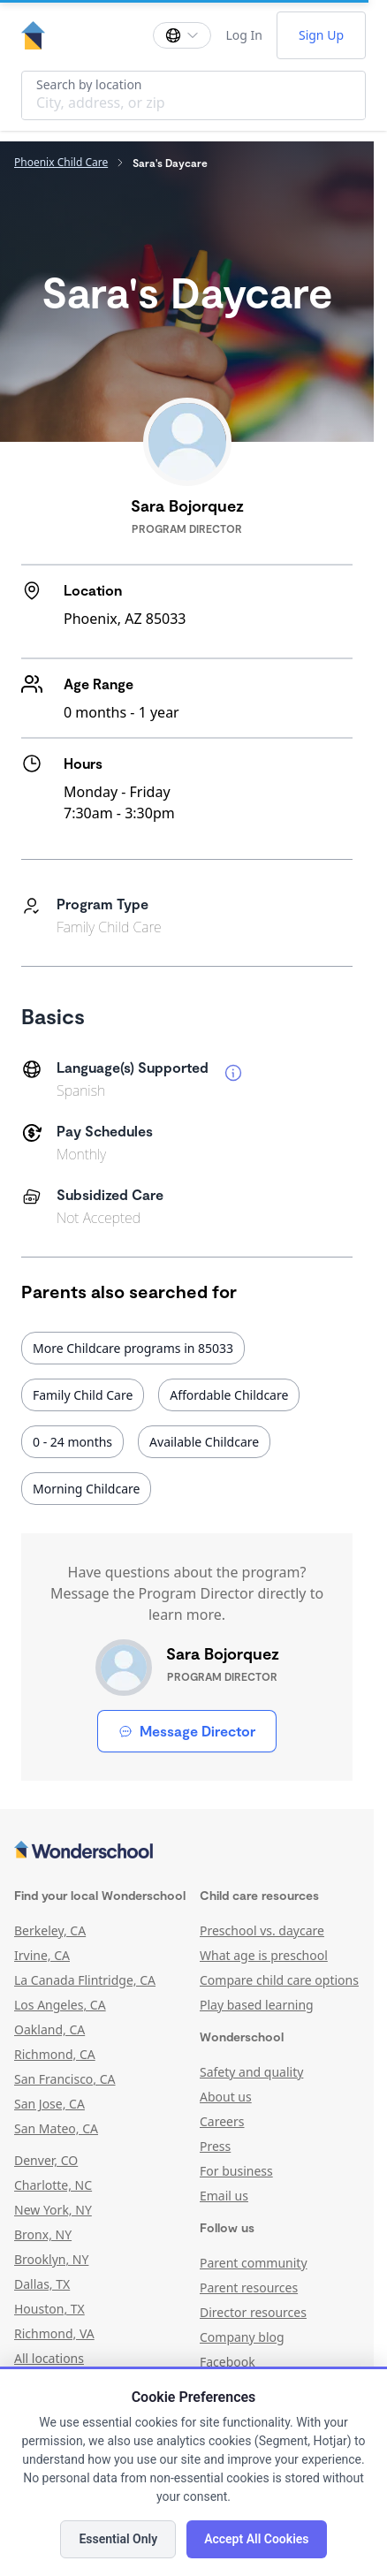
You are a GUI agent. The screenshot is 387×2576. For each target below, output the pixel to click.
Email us (224, 2195)
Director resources (253, 2312)
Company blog (242, 2337)
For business (236, 2170)
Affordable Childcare (229, 1395)
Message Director (186, 1730)
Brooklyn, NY (51, 2259)
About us (226, 2096)
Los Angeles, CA (60, 2004)
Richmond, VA (54, 2333)
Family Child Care (83, 1395)
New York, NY (53, 2209)
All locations (49, 2358)
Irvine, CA (42, 1955)
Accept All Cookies (256, 2539)
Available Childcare (204, 1441)
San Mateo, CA (56, 2128)
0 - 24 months (72, 1441)
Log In (243, 35)
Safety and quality (251, 2071)
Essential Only (118, 2539)
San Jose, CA (49, 2103)
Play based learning (257, 2004)
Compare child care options (279, 1980)
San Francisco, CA (65, 2079)
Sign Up (321, 35)
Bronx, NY (43, 2234)
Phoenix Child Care (61, 163)
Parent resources (249, 2287)
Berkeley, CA (50, 1930)
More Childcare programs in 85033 (133, 1348)
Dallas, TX (42, 2284)
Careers (222, 2121)
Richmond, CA (54, 2054)
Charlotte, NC (53, 2185)
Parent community (253, 2262)
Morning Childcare (86, 1488)
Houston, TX (49, 2308)
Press (215, 2146)
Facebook (227, 2361)
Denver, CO (46, 2160)
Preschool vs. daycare (262, 1930)
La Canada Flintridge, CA (85, 1980)
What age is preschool (264, 1955)
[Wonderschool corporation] (187, 1851)
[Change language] (182, 35)
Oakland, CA (49, 2029)
